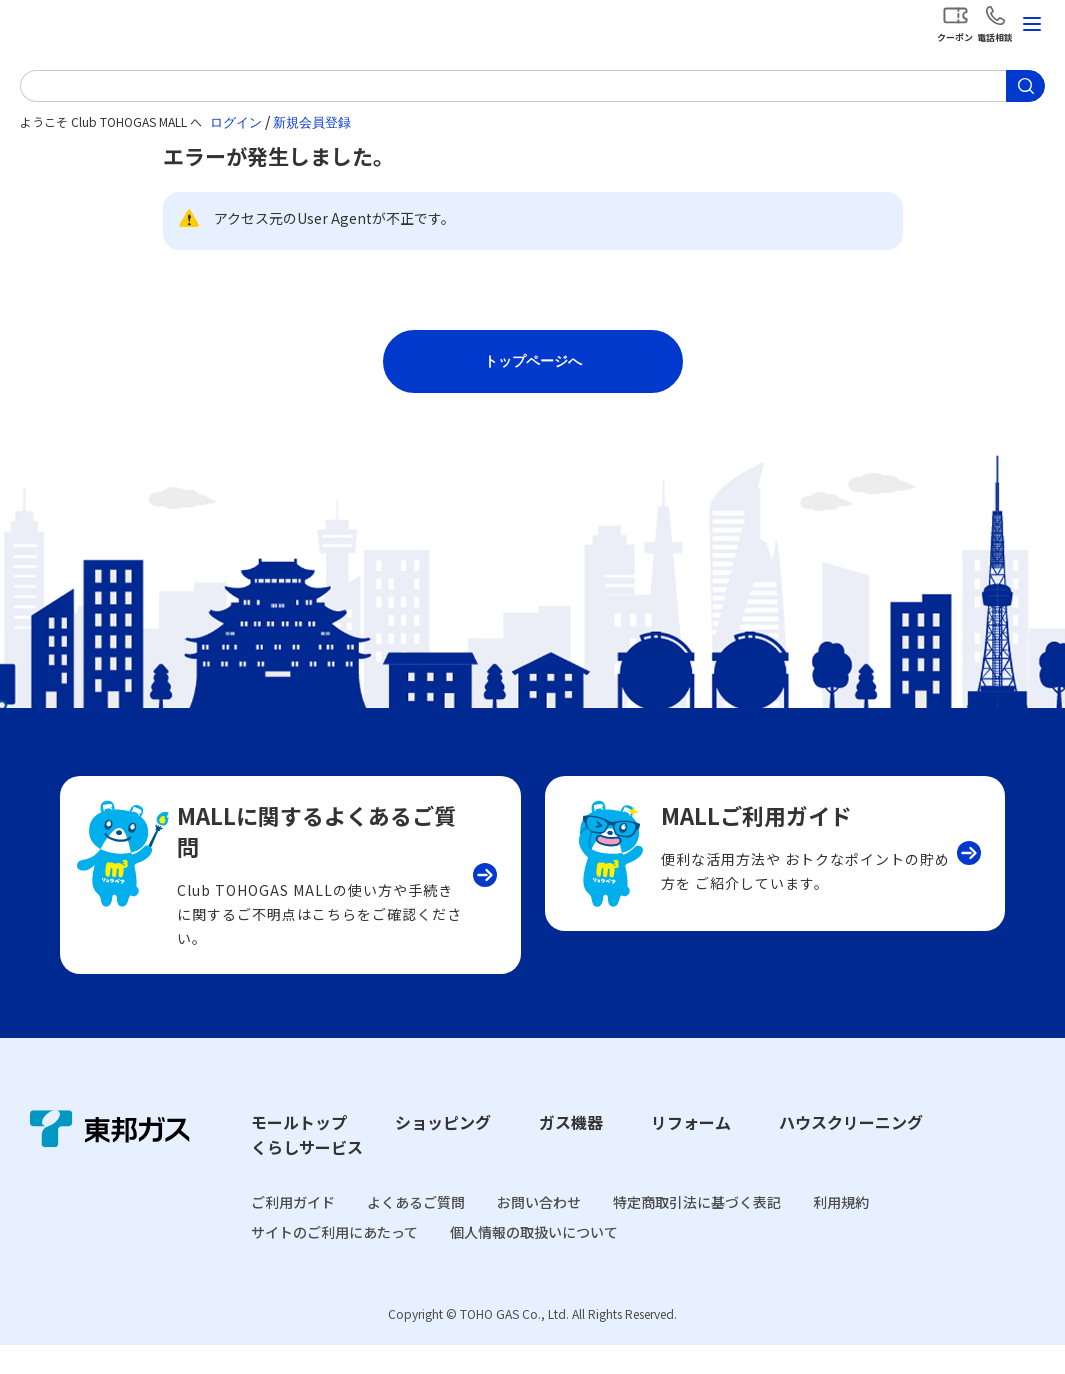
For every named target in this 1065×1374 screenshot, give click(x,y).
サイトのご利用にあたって (334, 1262)
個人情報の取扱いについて (534, 1262)
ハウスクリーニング (851, 1151)
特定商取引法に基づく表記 (697, 1231)
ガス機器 (571, 1151)
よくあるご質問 (416, 1231)
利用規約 (841, 1231)
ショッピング (443, 1151)
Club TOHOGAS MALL (120, 28)
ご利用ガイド (293, 1231)
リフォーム (691, 1151)
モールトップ (299, 1151)
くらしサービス (307, 1177)
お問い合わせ (539, 1231)
